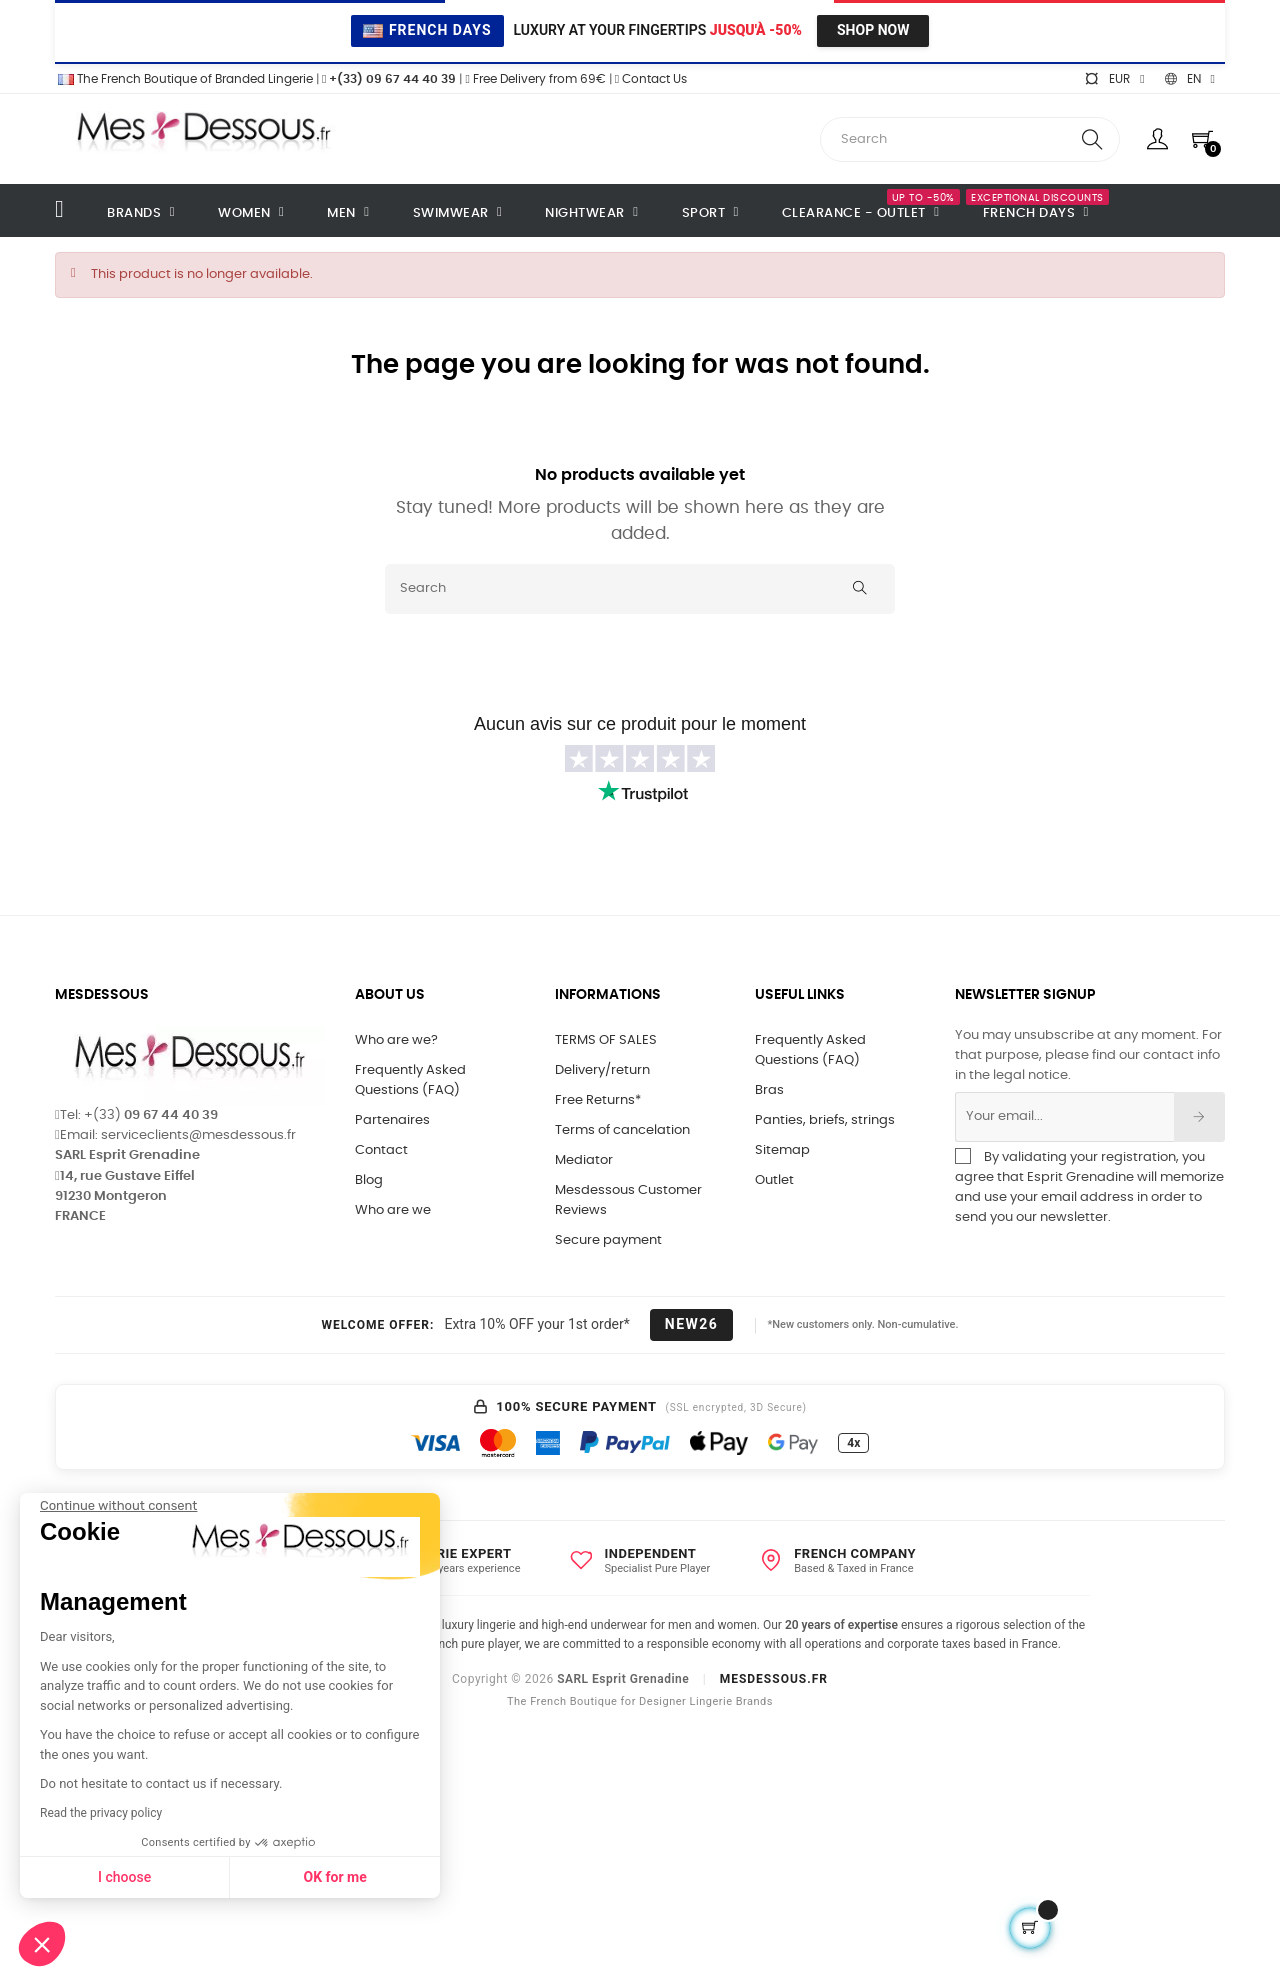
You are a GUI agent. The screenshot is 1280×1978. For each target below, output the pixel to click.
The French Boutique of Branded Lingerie (184, 79)
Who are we (393, 1210)
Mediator (584, 1160)
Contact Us (651, 79)
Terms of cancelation (622, 1130)
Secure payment (608, 1240)
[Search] (640, 589)
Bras (769, 1090)
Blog (369, 1180)
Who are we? (396, 1040)
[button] (42, 1944)
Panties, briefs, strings (825, 1120)
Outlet (774, 1180)
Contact (381, 1150)
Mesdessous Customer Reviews (628, 1200)
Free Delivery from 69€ (535, 79)
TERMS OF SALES (606, 1040)
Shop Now (873, 30)
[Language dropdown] (1190, 79)
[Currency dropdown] (1114, 79)
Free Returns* (598, 1100)
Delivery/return (602, 1070)
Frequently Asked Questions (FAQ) (410, 1080)
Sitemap (782, 1150)
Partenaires (392, 1120)
